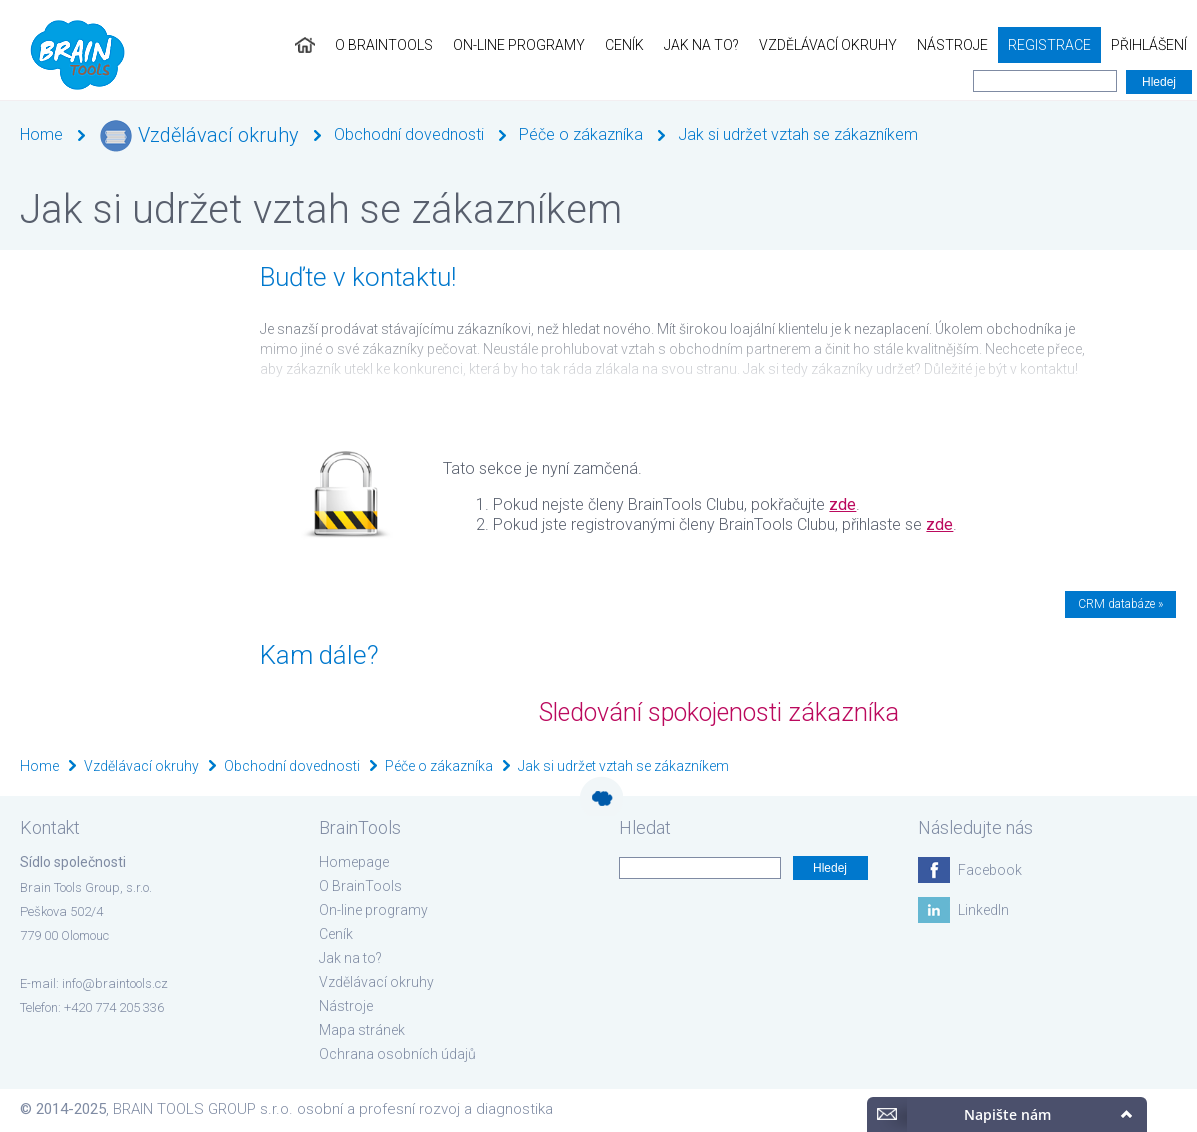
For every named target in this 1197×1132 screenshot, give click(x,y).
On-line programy (519, 45)
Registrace (1049, 45)
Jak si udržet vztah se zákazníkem (798, 134)
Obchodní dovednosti (409, 134)
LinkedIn (983, 910)
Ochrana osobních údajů (397, 1054)
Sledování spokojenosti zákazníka (719, 712)
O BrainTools (384, 45)
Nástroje (952, 45)
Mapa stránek (362, 1030)
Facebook (990, 870)
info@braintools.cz (115, 983)
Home (41, 134)
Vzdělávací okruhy (828, 45)
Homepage (354, 862)
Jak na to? (701, 45)
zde (842, 504)
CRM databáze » (1120, 604)
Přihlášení (1149, 45)
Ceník (624, 45)
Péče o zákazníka (581, 134)
